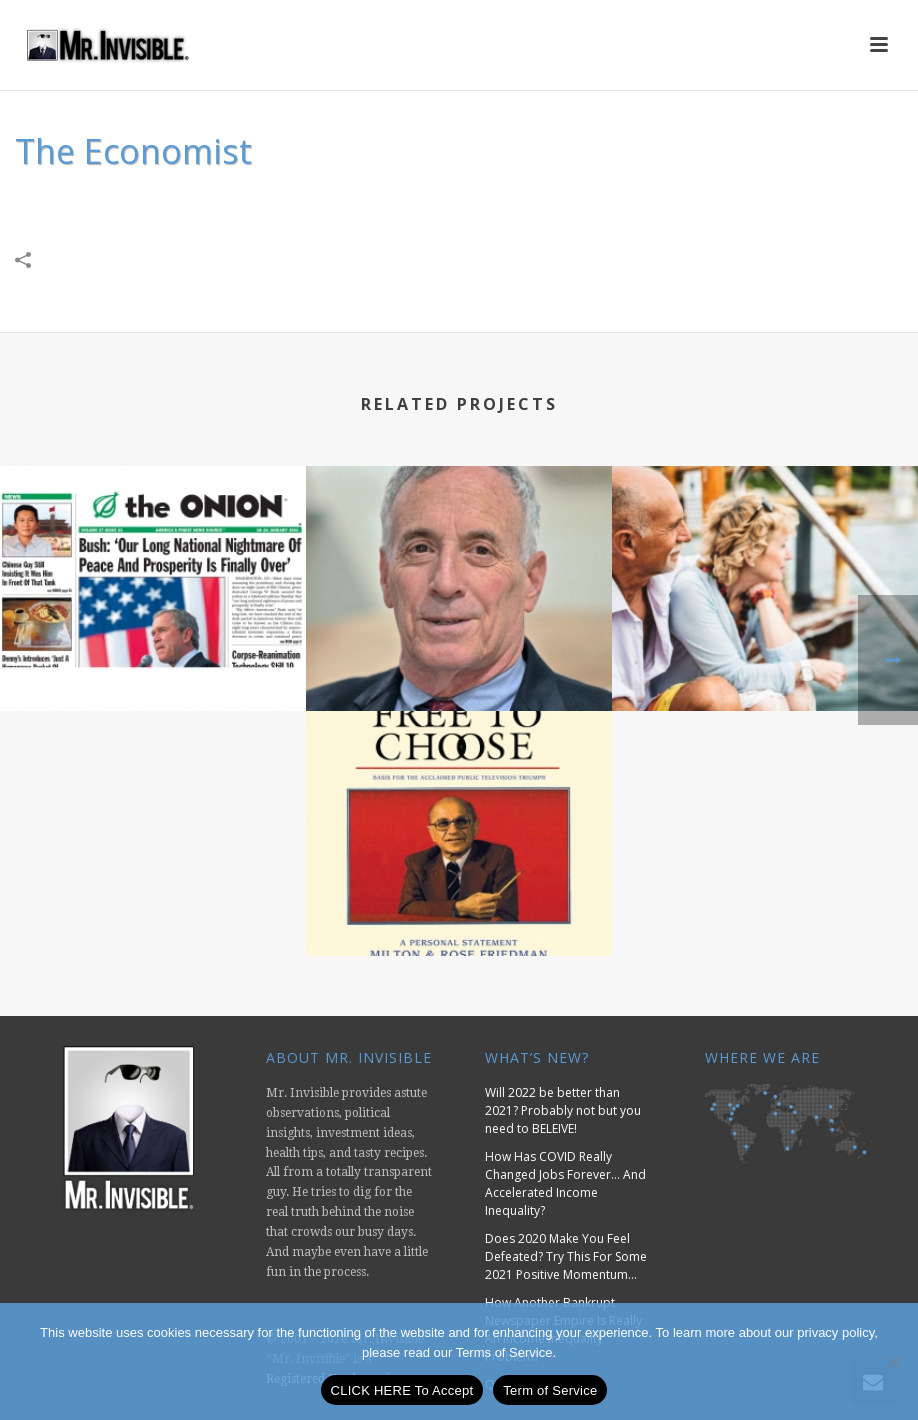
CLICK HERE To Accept (402, 1390)
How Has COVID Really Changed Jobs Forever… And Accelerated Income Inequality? (565, 1183)
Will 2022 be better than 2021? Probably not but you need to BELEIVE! (563, 1110)
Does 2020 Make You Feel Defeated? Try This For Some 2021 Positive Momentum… (566, 1256)
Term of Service (550, 1390)
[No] (893, 1362)
